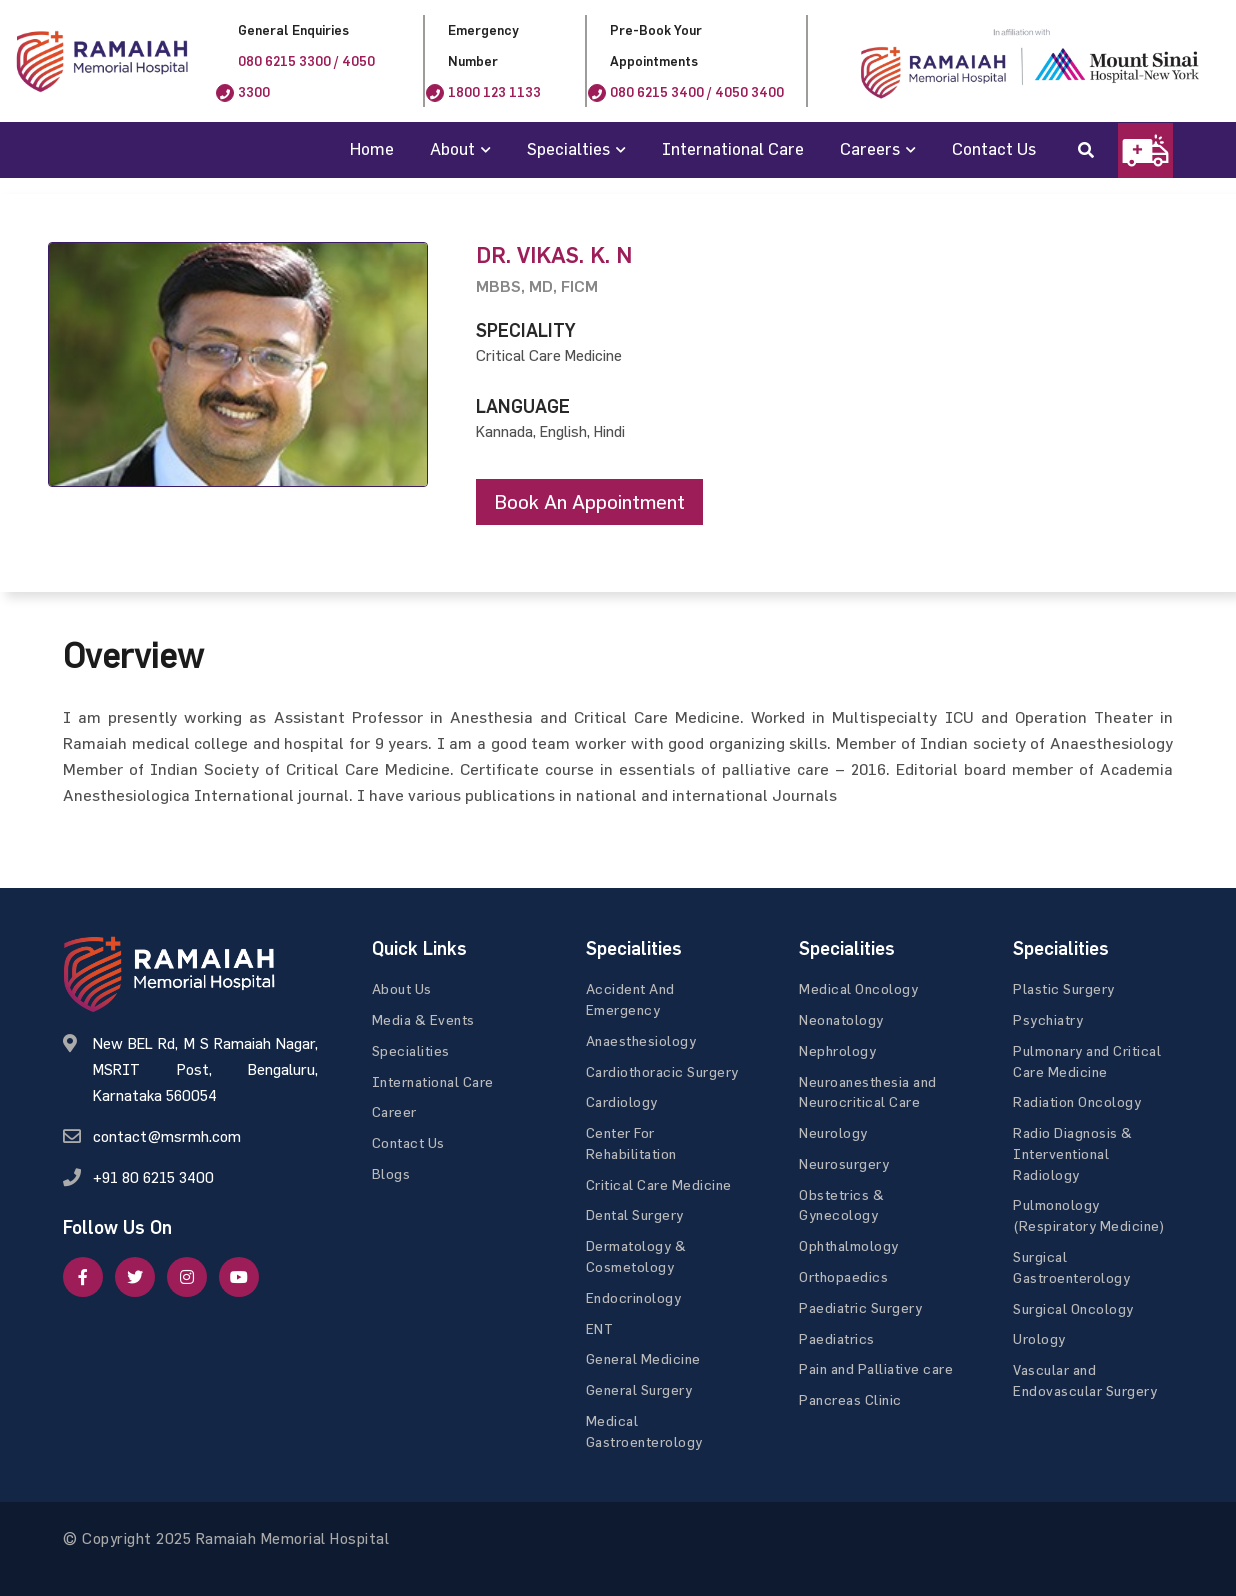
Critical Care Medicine (659, 1184)
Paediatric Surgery (860, 1307)
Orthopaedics (843, 1276)
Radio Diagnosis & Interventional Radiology (1073, 1153)
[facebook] (83, 1277)
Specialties (568, 148)
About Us (402, 988)
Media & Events (423, 1019)
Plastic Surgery (1064, 988)
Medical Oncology (858, 988)
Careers (870, 148)
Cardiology (622, 1101)
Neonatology (841, 1019)
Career (394, 1111)
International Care (733, 148)
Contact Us (994, 148)
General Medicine (643, 1359)
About (452, 148)
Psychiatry (1048, 1019)
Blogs (391, 1173)
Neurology (833, 1132)
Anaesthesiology (641, 1040)
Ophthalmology (849, 1245)
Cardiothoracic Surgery (662, 1071)
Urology (1039, 1339)
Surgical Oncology (1073, 1308)
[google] (187, 1277)
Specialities (411, 1050)
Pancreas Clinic (850, 1399)
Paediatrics (837, 1338)
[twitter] (135, 1277)
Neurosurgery (844, 1163)
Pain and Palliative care (876, 1369)
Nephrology (837, 1050)
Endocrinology (634, 1297)
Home (372, 148)
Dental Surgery (635, 1215)
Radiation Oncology (1077, 1101)
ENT (600, 1328)
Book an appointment (589, 501)
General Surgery (639, 1389)
